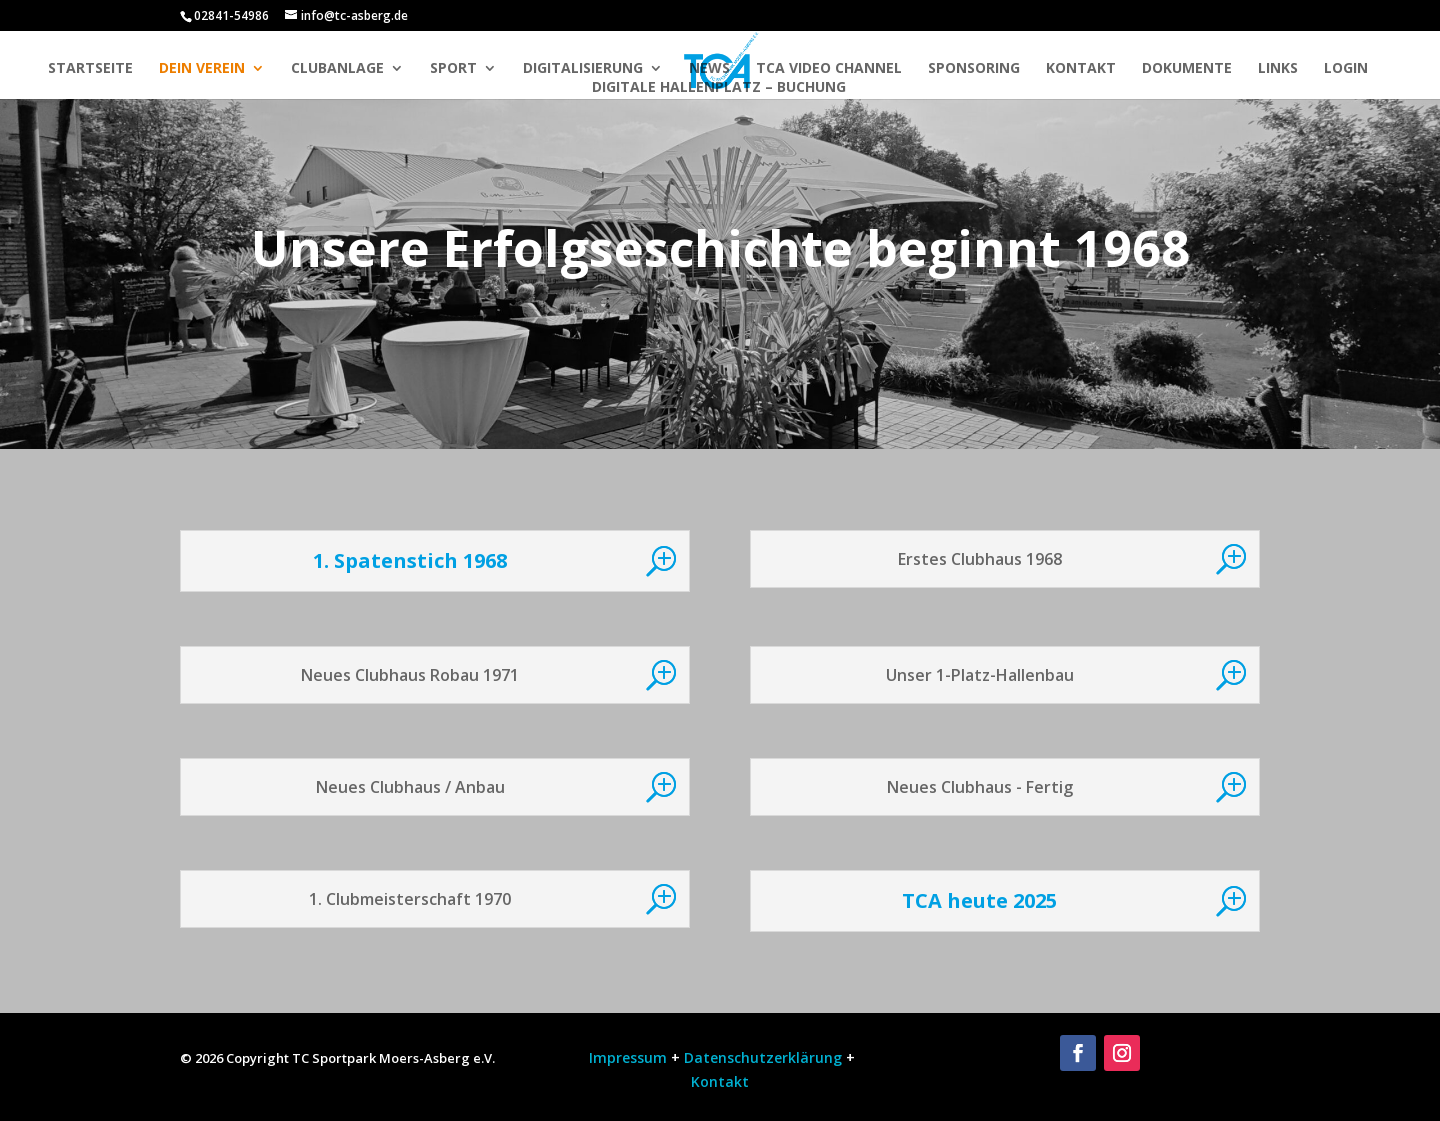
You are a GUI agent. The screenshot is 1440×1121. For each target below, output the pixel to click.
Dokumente (1187, 69)
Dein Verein (202, 69)
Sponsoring (974, 69)
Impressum (626, 1057)
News (709, 69)
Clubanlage (337, 69)
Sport (453, 69)
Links (1278, 69)
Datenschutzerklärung (763, 1057)
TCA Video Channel (829, 69)
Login (1346, 69)
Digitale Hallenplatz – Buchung (719, 88)
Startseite (90, 69)
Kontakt (1081, 69)
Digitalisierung (583, 69)
